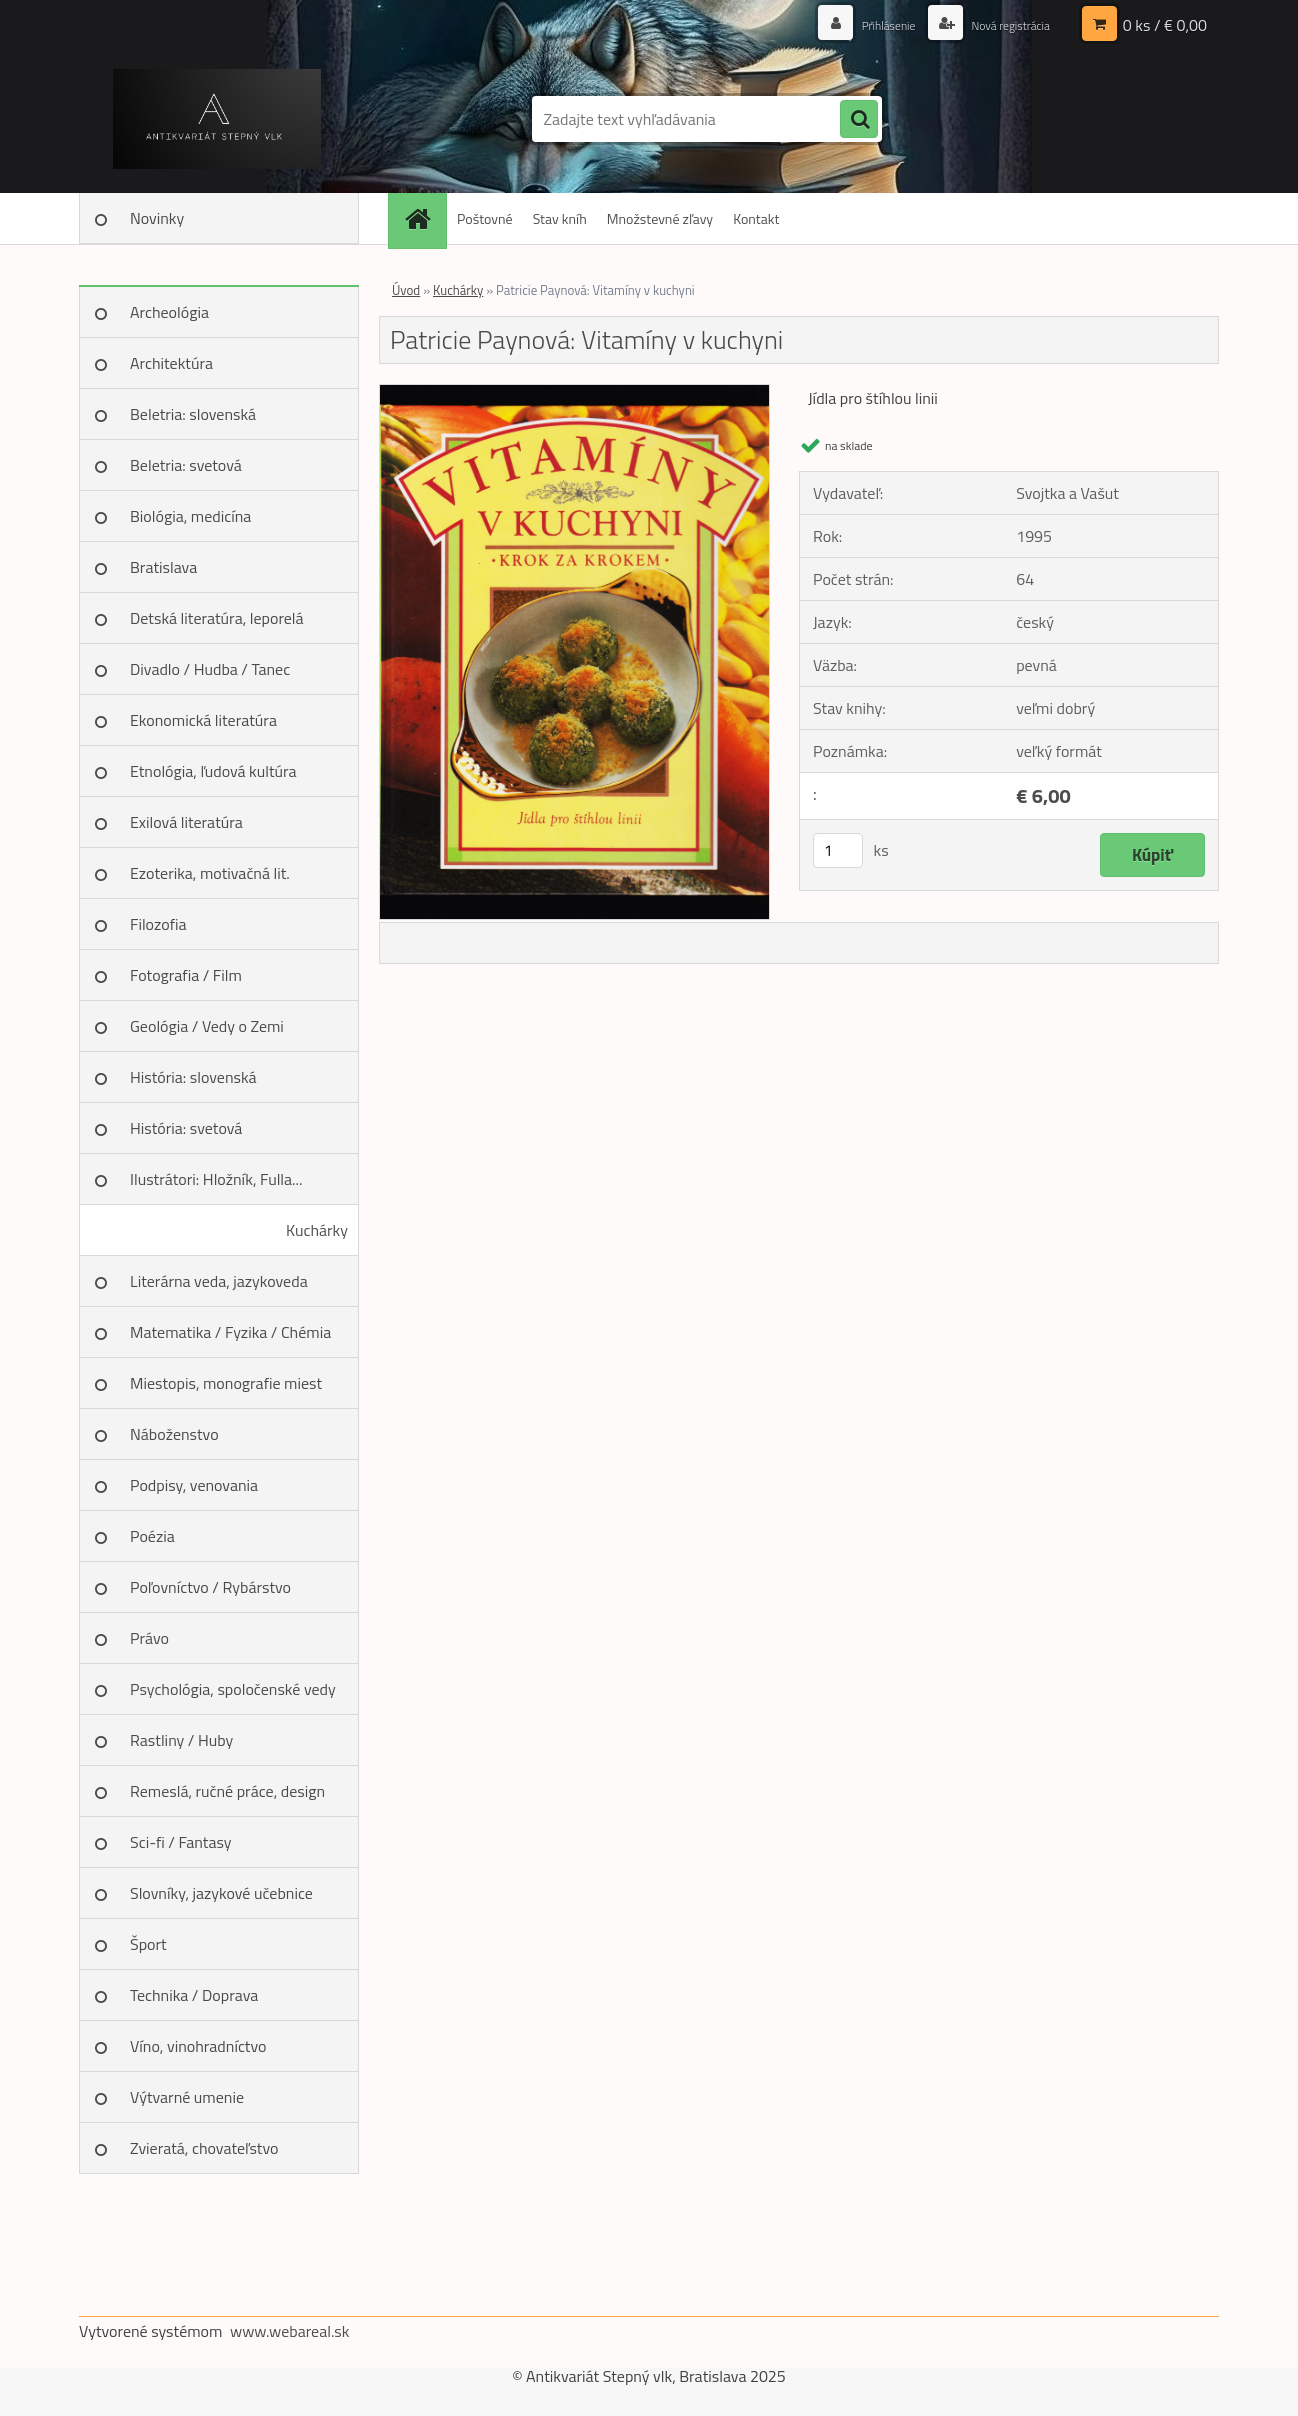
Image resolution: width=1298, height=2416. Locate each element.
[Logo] (216, 119)
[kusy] (838, 850)
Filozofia (158, 924)
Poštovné (485, 218)
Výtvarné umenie (187, 2097)
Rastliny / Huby (181, 1740)
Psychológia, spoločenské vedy (233, 1689)
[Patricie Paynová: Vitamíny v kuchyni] (574, 393)
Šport (148, 1944)
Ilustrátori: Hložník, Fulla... (216, 1179)
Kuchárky (317, 1230)
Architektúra (171, 363)
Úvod (406, 290)
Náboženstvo (174, 1434)
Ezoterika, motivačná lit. (210, 873)
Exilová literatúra (186, 822)
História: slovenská (193, 1077)
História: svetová (186, 1128)
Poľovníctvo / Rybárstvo (210, 1587)
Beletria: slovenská (193, 414)
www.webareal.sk (290, 2331)
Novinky (157, 218)
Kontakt (756, 218)
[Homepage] (424, 218)
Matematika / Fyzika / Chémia (230, 1332)
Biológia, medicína (190, 516)
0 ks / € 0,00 (1165, 25)
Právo (149, 1638)
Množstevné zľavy (660, 218)
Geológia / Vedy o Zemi (207, 1026)
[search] (859, 120)
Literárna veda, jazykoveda (219, 1281)
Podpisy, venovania (194, 1485)
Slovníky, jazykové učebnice (221, 1893)
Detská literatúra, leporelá (217, 618)
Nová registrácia (1001, 24)
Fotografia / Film (186, 975)
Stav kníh (560, 218)
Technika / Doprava (194, 1995)
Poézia (152, 1536)
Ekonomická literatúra (203, 720)
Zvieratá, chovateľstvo (204, 2148)
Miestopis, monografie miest (226, 1383)
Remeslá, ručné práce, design (227, 1791)
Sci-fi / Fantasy (181, 1842)
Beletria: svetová (186, 465)
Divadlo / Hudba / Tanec (210, 669)
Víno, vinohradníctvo (198, 2046)
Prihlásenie (866, 24)
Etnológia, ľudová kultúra (213, 771)
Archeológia (169, 312)
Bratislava (163, 567)
